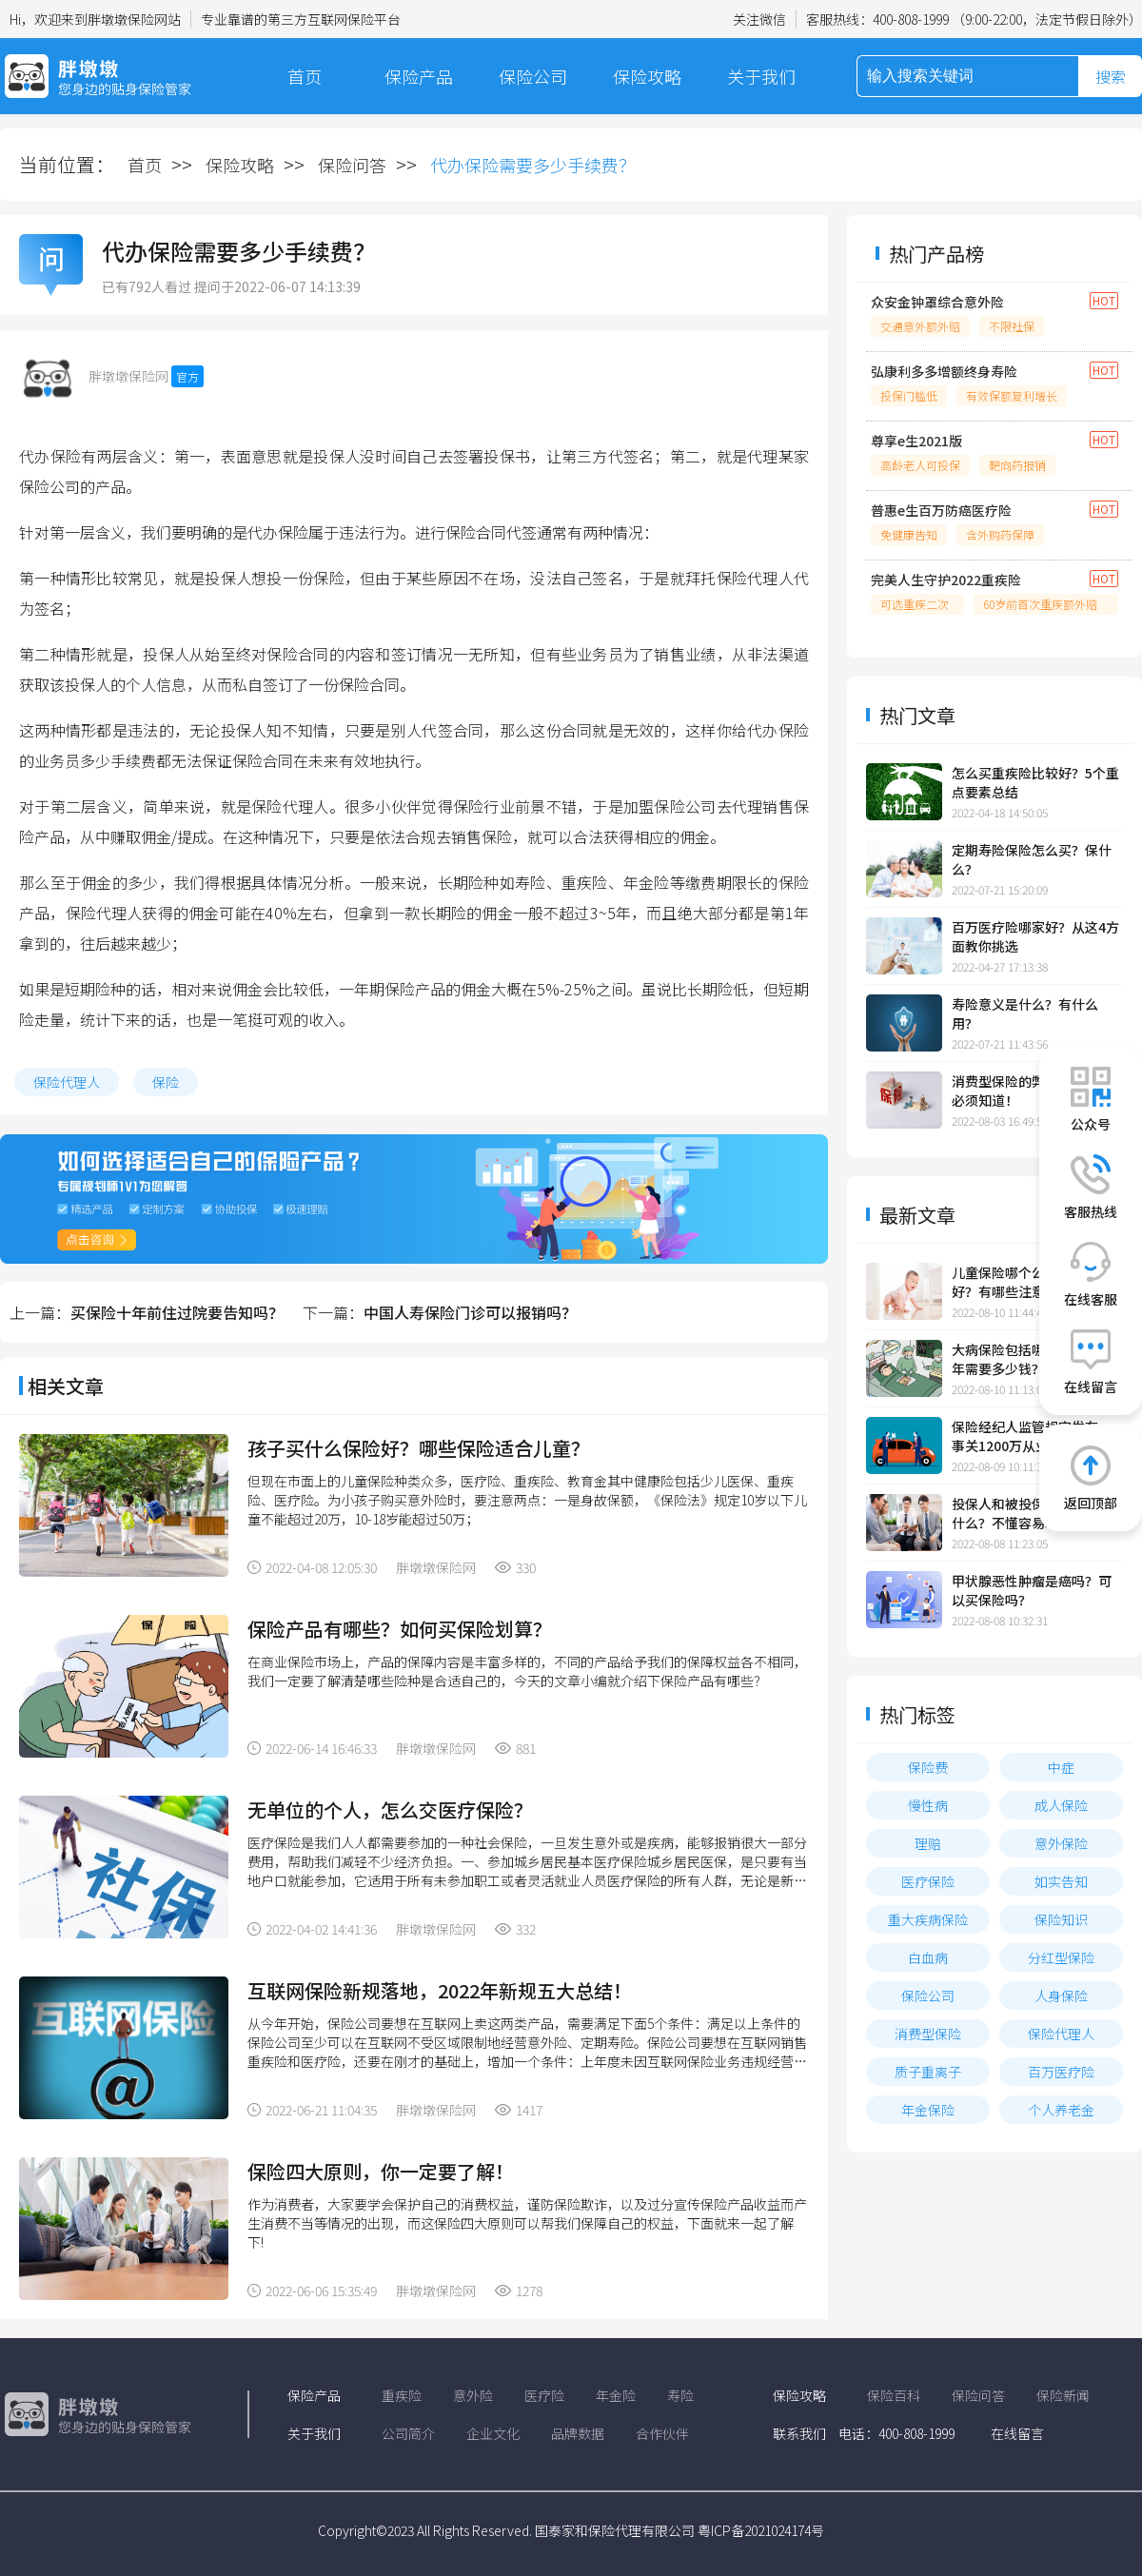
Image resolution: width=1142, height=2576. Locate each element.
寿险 (680, 2395)
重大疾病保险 (928, 1919)
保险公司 (533, 76)
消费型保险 (928, 2033)
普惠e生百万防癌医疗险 (941, 510)
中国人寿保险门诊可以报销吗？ (470, 1312)
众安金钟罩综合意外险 (937, 301)
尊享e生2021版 (916, 440)
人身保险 (1061, 1995)
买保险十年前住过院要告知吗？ (177, 1312)
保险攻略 (647, 76)
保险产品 (418, 76)
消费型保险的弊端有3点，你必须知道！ (1035, 1091)
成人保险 (1061, 1805)
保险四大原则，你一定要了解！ (380, 2171)
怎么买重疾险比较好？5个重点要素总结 (1035, 782)
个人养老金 (1061, 2109)
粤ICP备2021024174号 (761, 2530)
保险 (165, 1081)
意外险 (473, 2395)
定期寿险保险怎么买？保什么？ (1032, 859)
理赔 (928, 1843)
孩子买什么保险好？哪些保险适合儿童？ (418, 1448)
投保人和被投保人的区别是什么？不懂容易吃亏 (1032, 1513)
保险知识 (1061, 1919)
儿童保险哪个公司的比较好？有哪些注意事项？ (1025, 1282)
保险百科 (893, 2395)
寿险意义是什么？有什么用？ (1025, 1013)
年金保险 (928, 2109)
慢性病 (928, 1805)
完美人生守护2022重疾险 (946, 579)
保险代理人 (66, 1081)
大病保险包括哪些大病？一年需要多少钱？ (1032, 1359)
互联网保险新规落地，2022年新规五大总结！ (439, 1990)
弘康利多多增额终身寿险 (944, 371)
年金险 (616, 2395)
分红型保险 (1061, 1957)
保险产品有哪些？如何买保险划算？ (399, 1628)
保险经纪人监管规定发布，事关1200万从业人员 (1032, 1436)
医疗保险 (928, 1881)
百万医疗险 (1061, 2071)
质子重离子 (928, 2071)
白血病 (928, 1957)
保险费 (928, 1767)
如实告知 (1061, 1881)
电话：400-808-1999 (896, 2433)
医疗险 (544, 2395)
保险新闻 (1063, 2395)
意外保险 (1061, 1843)
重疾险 (402, 2395)
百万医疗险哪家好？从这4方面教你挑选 (1035, 936)
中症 (1061, 1767)
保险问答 (352, 164)
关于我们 (761, 76)
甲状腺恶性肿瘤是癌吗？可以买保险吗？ (1032, 1590)
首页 (304, 76)
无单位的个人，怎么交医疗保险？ (390, 1809)
